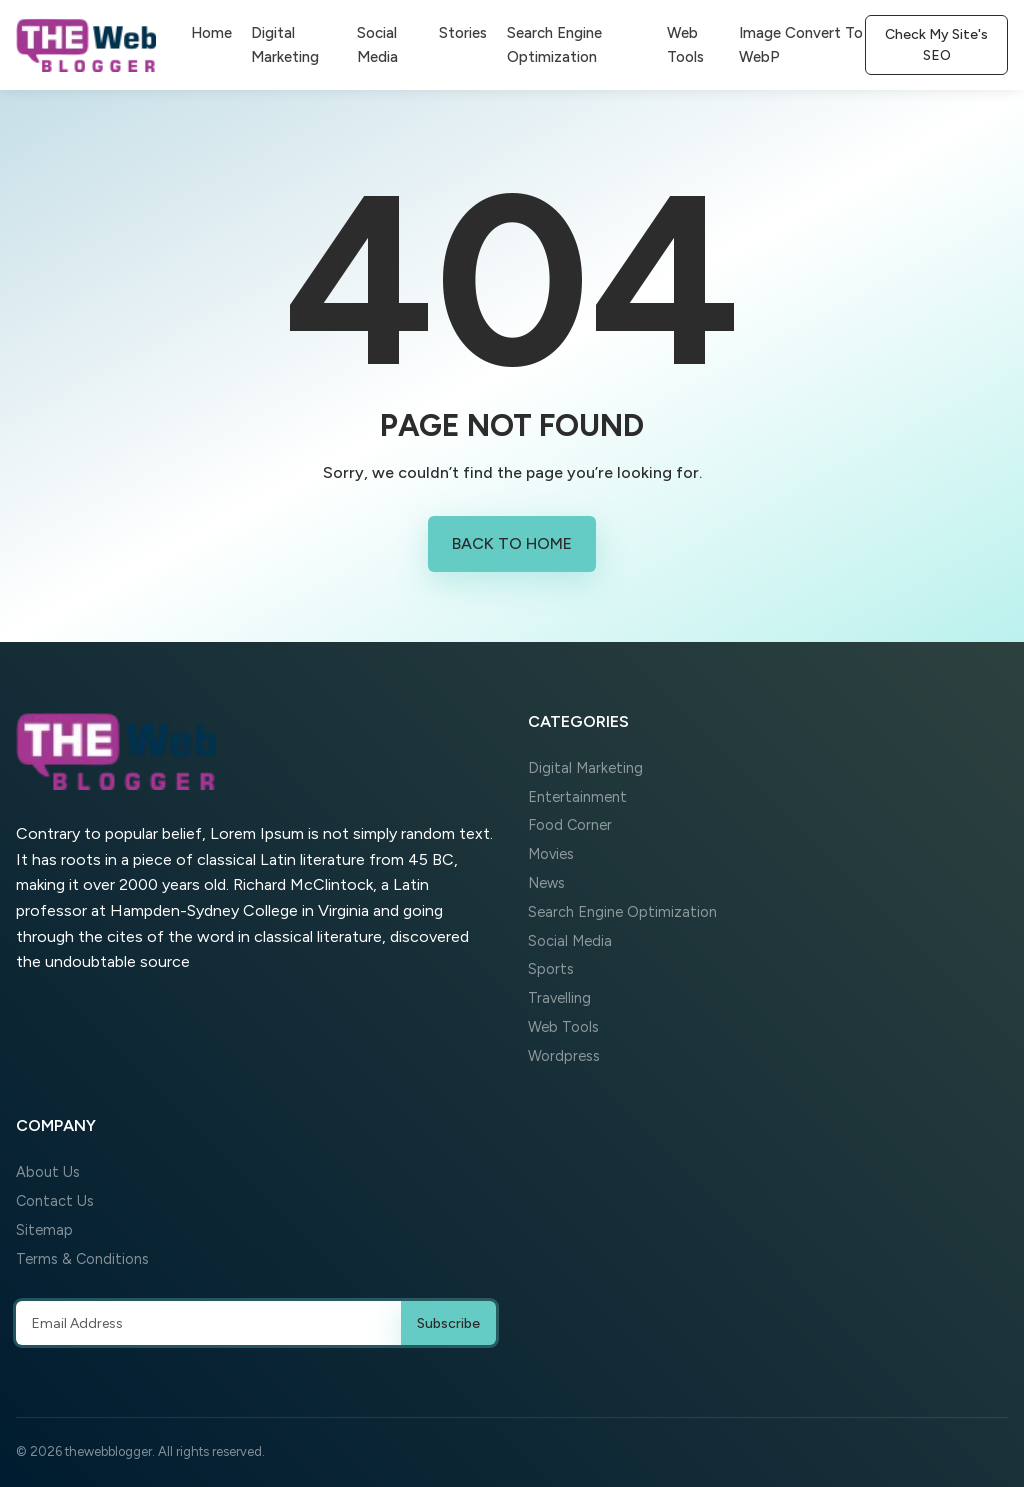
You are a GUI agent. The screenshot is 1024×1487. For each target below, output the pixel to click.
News (546, 883)
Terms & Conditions (82, 1259)
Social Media (377, 45)
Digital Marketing (285, 45)
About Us (48, 1172)
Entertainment (577, 797)
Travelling (559, 998)
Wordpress (564, 1056)
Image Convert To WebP (801, 45)
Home (211, 33)
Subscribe (448, 1323)
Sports (551, 969)
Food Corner (570, 825)
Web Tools (685, 45)
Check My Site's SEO (936, 45)
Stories (463, 33)
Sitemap (44, 1230)
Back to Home (512, 543)
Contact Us (55, 1201)
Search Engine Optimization (554, 45)
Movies (551, 854)
